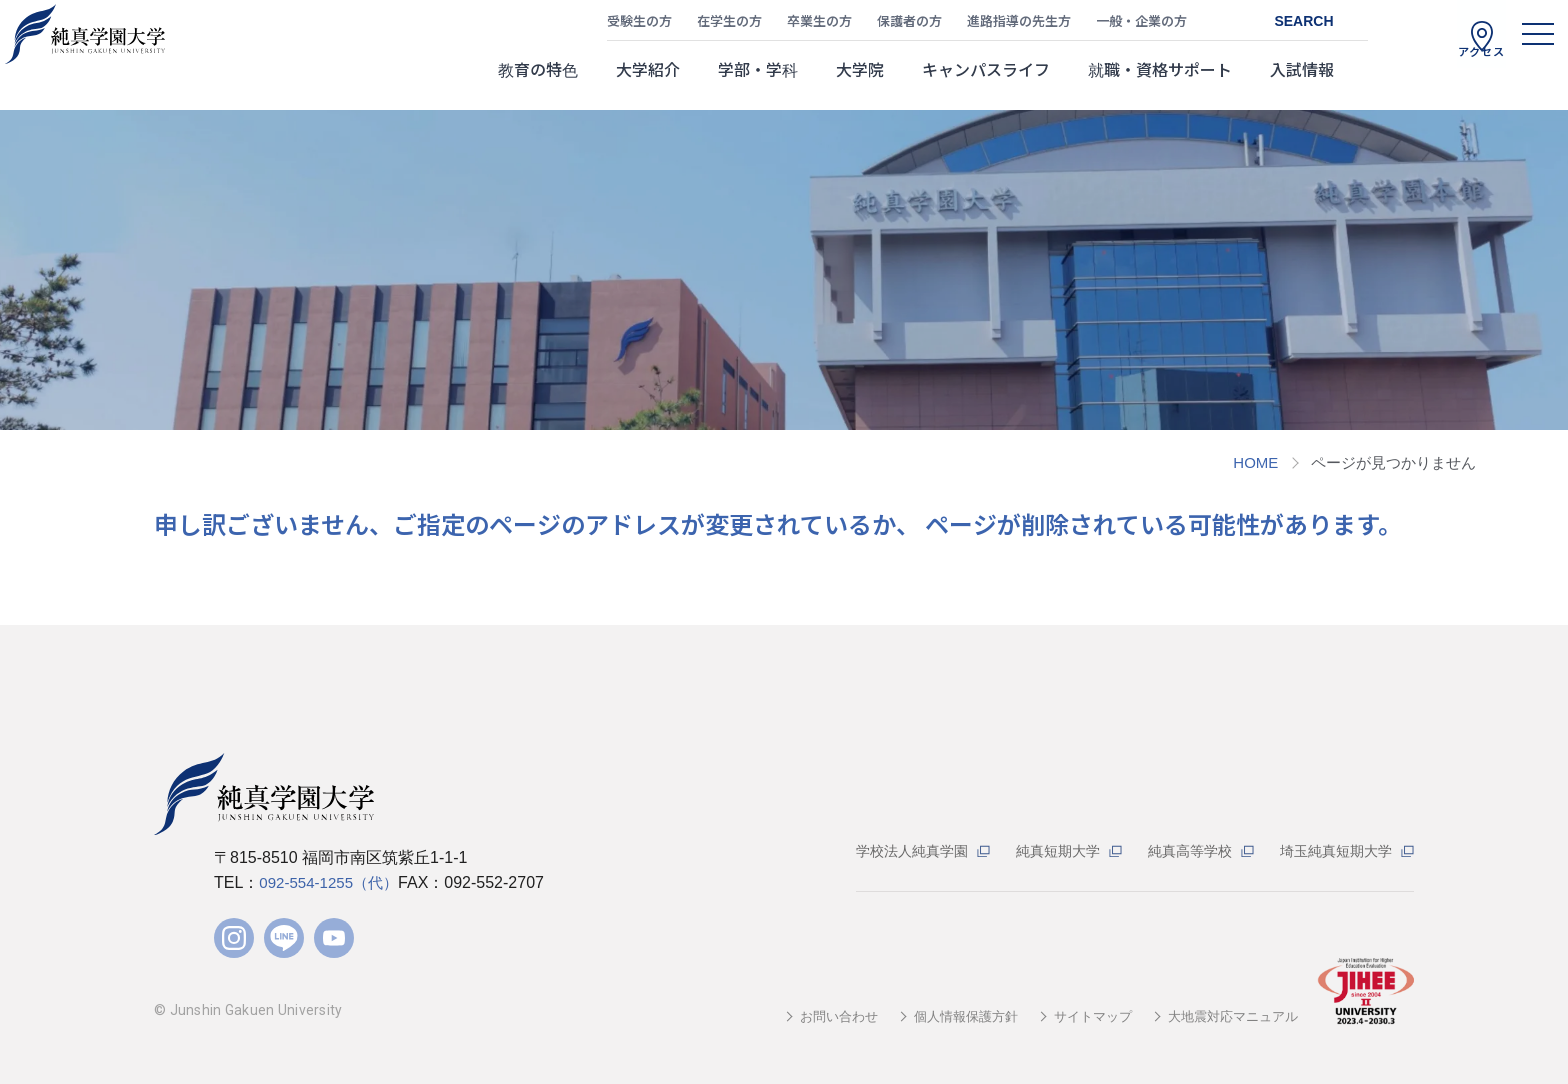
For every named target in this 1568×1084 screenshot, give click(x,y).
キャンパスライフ (986, 79)
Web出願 (1508, 452)
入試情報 (1302, 79)
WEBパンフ (1508, 268)
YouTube (334, 938)
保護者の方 (909, 25)
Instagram (234, 938)
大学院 (860, 79)
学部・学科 (758, 79)
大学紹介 (648, 79)
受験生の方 (639, 25)
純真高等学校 (1179, 850)
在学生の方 (729, 25)
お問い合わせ (812, 1016)
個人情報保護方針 (946, 1016)
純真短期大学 (1041, 850)
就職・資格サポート (1160, 79)
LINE (284, 938)
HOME (1255, 462)
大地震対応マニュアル (1228, 1016)
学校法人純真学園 (888, 850)
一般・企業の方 (1141, 25)
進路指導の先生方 (1019, 25)
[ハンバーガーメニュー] (1518, 55)
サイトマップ (1080, 1016)
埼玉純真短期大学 (1332, 850)
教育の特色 (538, 79)
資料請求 (1508, 362)
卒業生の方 (819, 25)
